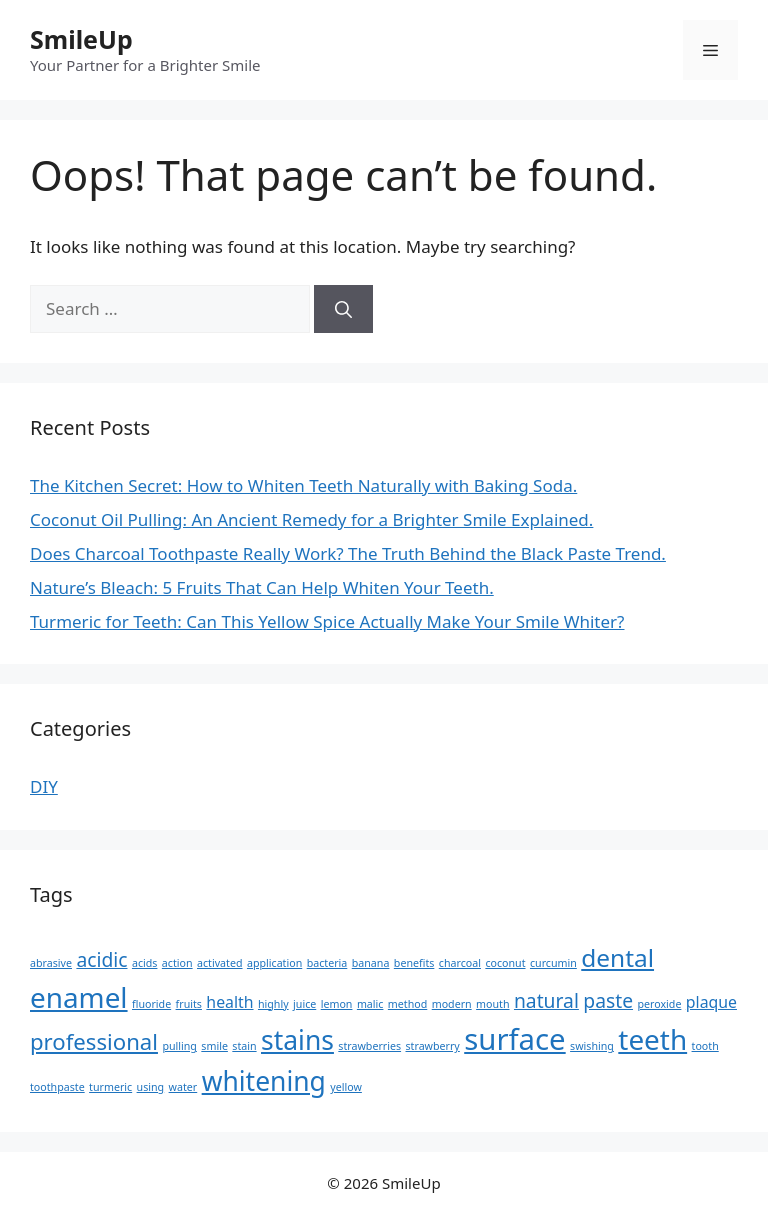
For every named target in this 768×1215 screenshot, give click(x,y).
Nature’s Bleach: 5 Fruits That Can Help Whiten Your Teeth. (262, 587)
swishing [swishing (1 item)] (592, 1046)
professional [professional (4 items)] (94, 1041)
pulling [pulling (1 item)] (179, 1046)
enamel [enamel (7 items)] (79, 997)
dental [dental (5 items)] (617, 957)
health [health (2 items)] (229, 1002)
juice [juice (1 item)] (304, 1004)
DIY (44, 786)
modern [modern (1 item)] (452, 1004)
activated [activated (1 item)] (220, 963)
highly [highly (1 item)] (273, 1004)
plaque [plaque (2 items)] (711, 1002)
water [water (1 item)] (183, 1087)
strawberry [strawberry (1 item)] (433, 1046)
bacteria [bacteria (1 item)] (327, 963)
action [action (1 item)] (177, 963)
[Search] (343, 309)
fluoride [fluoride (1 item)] (151, 1004)
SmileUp (81, 39)
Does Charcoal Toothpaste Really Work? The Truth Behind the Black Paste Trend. (348, 553)
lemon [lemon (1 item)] (337, 1004)
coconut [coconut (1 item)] (505, 963)
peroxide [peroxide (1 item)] (659, 1004)
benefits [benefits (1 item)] (414, 963)
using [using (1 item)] (151, 1087)
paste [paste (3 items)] (608, 1000)
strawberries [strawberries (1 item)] (369, 1046)
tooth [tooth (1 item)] (705, 1046)
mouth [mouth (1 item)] (492, 1004)
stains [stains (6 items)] (297, 1040)
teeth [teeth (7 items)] (652, 1039)
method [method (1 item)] (407, 1004)
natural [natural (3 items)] (546, 1000)
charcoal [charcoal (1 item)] (460, 963)
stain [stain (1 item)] (244, 1046)
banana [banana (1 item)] (371, 963)
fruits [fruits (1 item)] (189, 1004)
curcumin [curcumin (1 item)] (553, 963)
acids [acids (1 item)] (145, 963)
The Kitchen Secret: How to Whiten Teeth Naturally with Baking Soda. (303, 485)
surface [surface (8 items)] (514, 1039)
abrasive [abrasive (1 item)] (51, 963)
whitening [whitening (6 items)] (264, 1081)
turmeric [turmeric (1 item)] (110, 1087)
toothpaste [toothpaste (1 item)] (57, 1087)
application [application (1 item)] (274, 963)
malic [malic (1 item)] (370, 1004)
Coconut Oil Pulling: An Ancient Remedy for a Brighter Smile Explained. (311, 519)
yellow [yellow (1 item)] (346, 1087)
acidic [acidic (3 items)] (101, 959)
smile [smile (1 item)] (214, 1046)
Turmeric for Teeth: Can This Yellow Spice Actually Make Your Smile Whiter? (327, 621)
